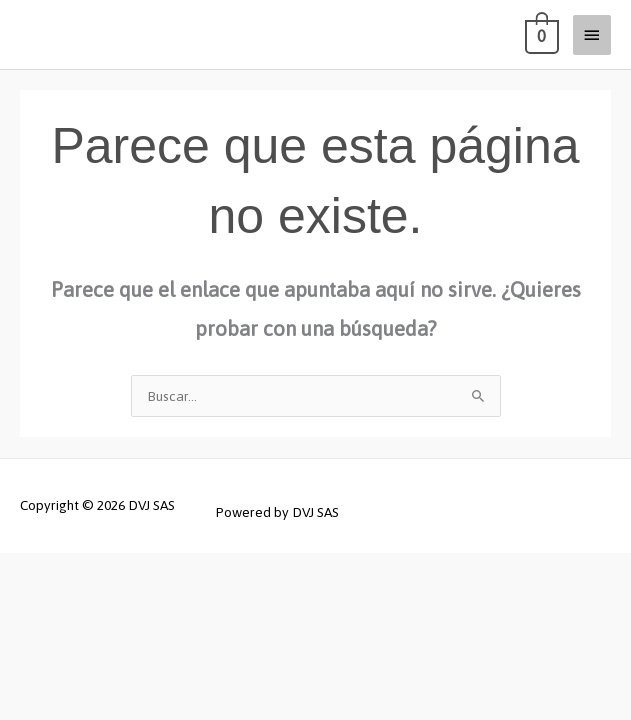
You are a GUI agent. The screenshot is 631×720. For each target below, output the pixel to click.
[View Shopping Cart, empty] (540, 34)
